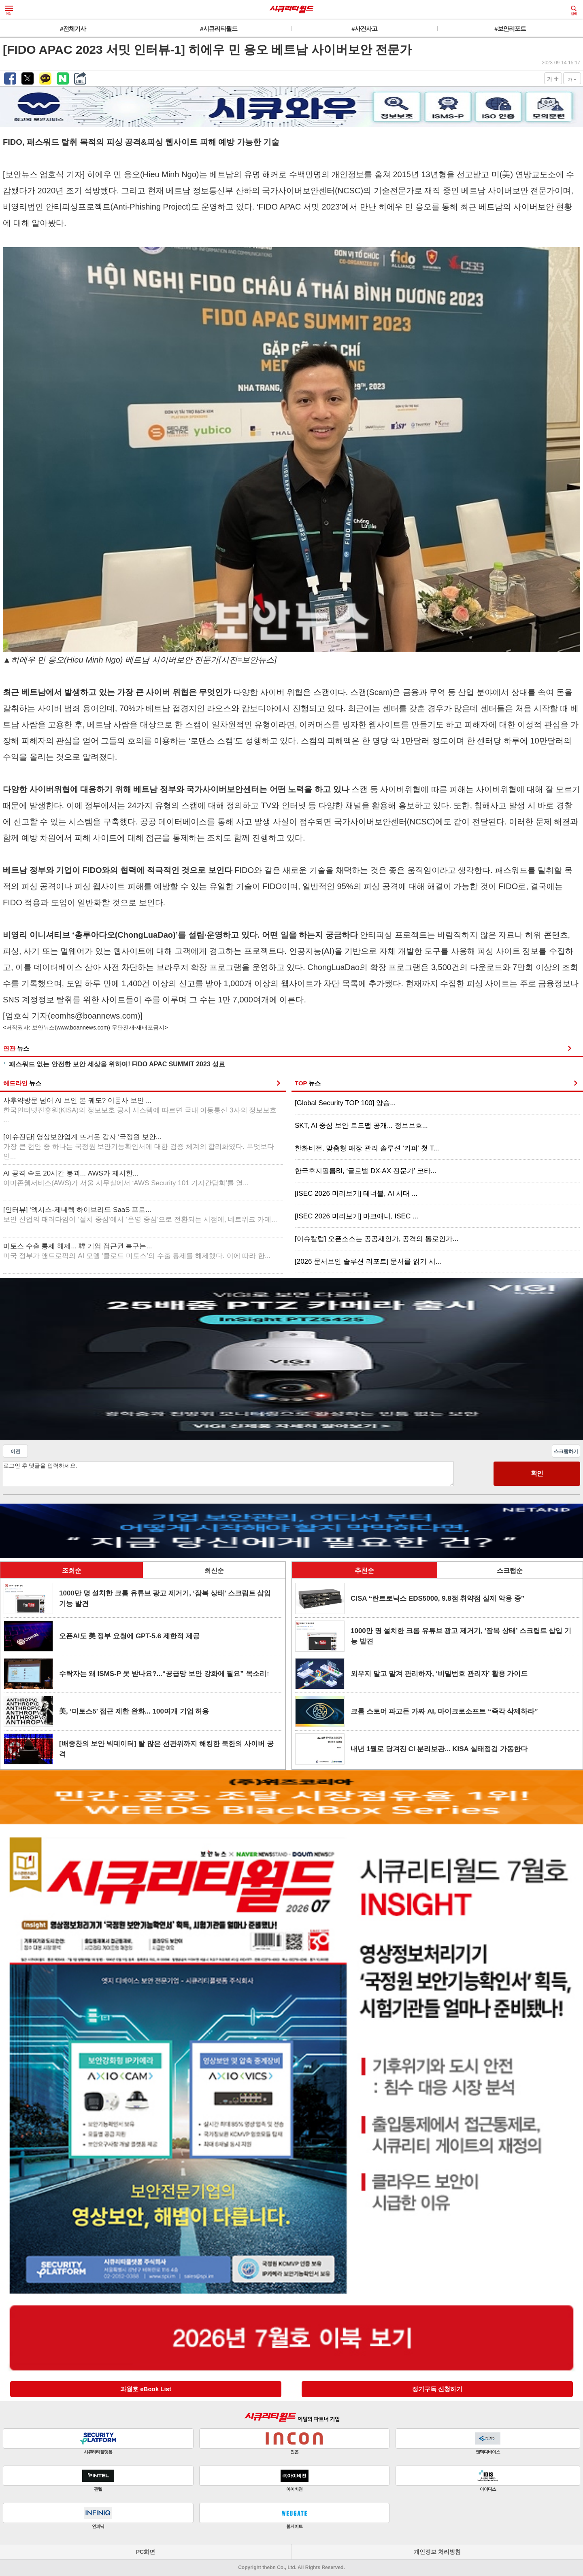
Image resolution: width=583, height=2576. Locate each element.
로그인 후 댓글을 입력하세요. (228, 1474)
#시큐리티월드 (218, 28)
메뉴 (9, 10)
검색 (574, 10)
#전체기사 (72, 28)
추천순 (364, 1570)
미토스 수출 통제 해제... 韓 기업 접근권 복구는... (136, 1251)
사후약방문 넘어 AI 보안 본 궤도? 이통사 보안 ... (140, 1110)
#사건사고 (364, 28)
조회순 (71, 1570)
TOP (308, 1083)
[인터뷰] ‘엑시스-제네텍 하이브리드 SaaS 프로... (140, 1214)
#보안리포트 (510, 28)
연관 (16, 1048)
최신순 (214, 1570)
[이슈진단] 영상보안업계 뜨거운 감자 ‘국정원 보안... (138, 1146)
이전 (15, 1451)
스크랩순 (510, 1570)
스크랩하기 (566, 1451)
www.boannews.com (83, 1027)
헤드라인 (22, 1083)
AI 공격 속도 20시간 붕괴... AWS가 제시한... (126, 1178)
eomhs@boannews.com (94, 1015)
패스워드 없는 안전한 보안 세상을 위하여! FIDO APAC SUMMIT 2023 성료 (117, 1064)
